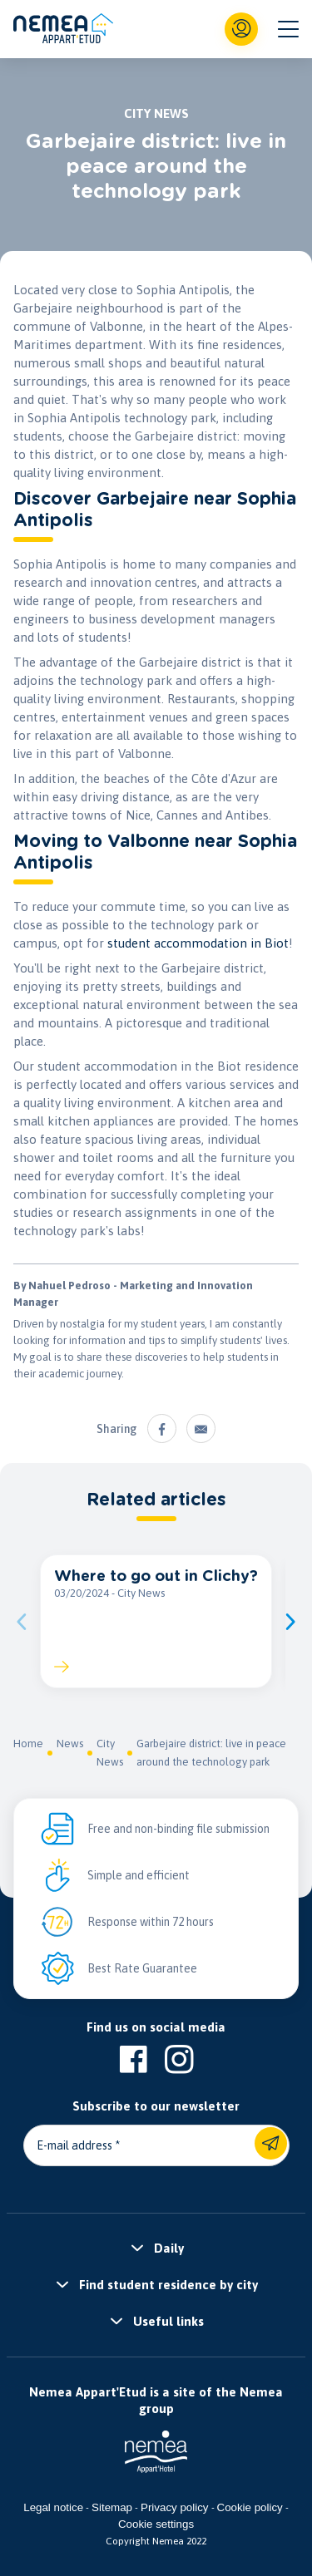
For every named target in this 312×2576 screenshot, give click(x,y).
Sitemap (112, 2507)
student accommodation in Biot (198, 943)
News (70, 1743)
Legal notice (53, 2507)
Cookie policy (250, 2507)
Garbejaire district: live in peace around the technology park (211, 1752)
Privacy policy (174, 2507)
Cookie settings (156, 2524)
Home (28, 1743)
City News (110, 1752)
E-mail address (74, 2145)
